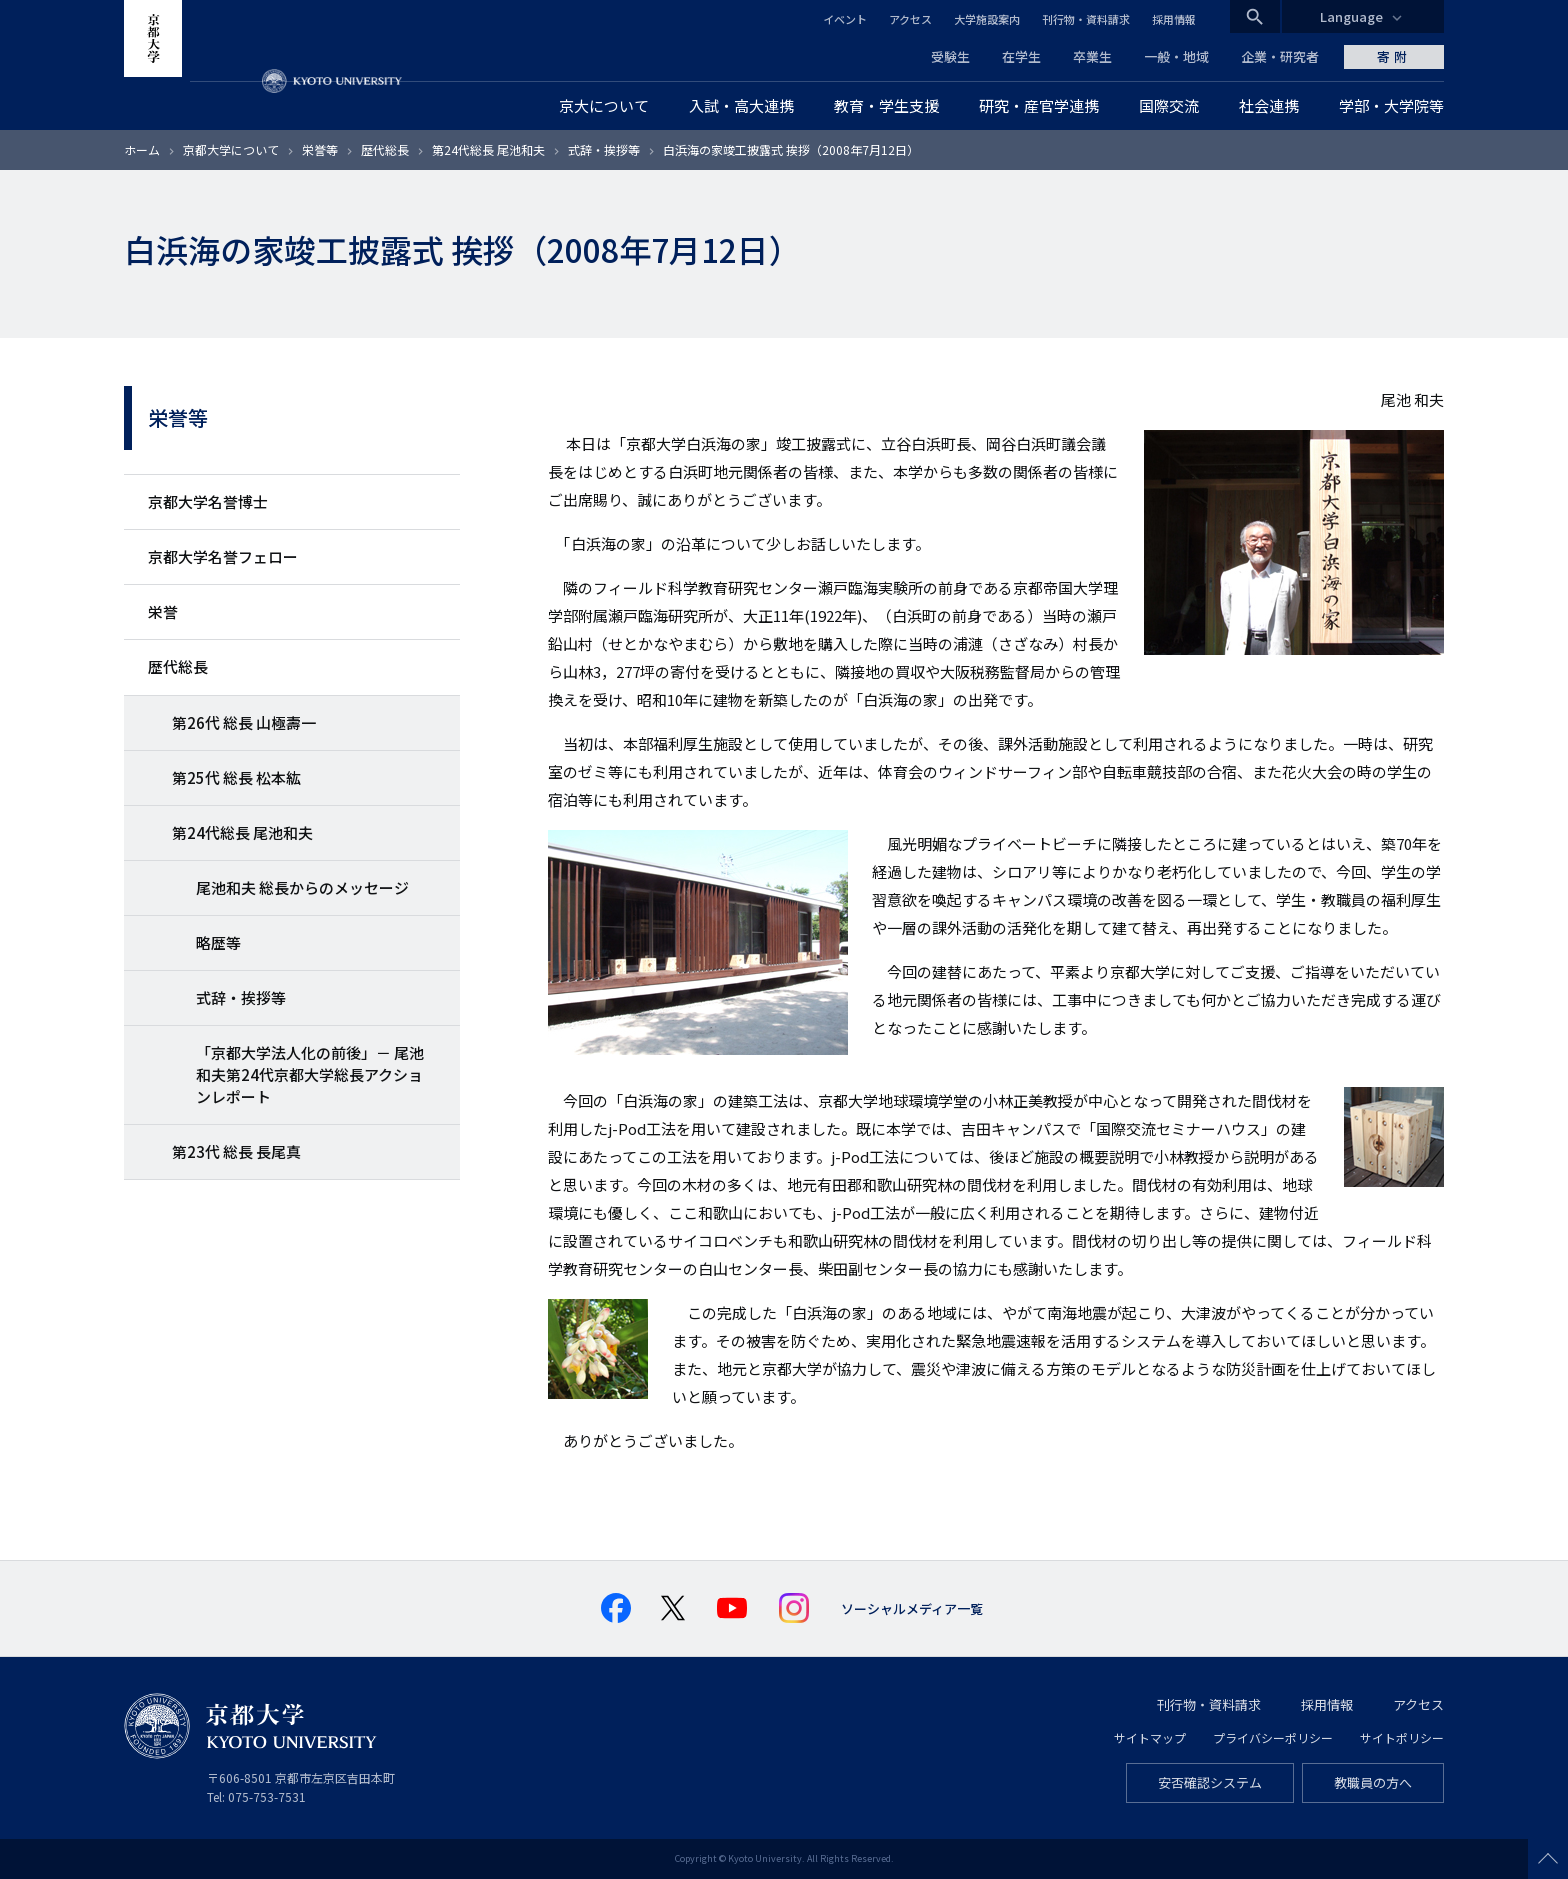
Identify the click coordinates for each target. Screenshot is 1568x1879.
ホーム (142, 149)
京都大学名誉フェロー (223, 556)
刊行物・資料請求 (1086, 19)
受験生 (950, 56)
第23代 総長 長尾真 (236, 1151)
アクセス (910, 19)
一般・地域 (1176, 56)
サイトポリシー (1402, 1737)
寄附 (1394, 56)
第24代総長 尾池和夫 (488, 149)
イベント (845, 19)
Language (1351, 16)
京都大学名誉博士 (208, 501)
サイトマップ (1150, 1737)
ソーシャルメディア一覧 (912, 1608)
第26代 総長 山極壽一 (244, 722)
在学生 (1021, 56)
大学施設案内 (987, 19)
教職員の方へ (1373, 1782)
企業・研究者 (1280, 56)
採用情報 (1174, 19)
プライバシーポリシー (1273, 1737)
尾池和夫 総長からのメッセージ (302, 887)
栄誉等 (320, 149)
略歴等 (218, 942)
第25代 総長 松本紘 (236, 777)
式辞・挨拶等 (604, 149)
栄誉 (163, 611)
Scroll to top (1548, 1859)
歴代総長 (385, 149)
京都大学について (231, 149)
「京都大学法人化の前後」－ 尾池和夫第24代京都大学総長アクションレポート (310, 1074)
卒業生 (1092, 56)
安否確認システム (1210, 1782)
